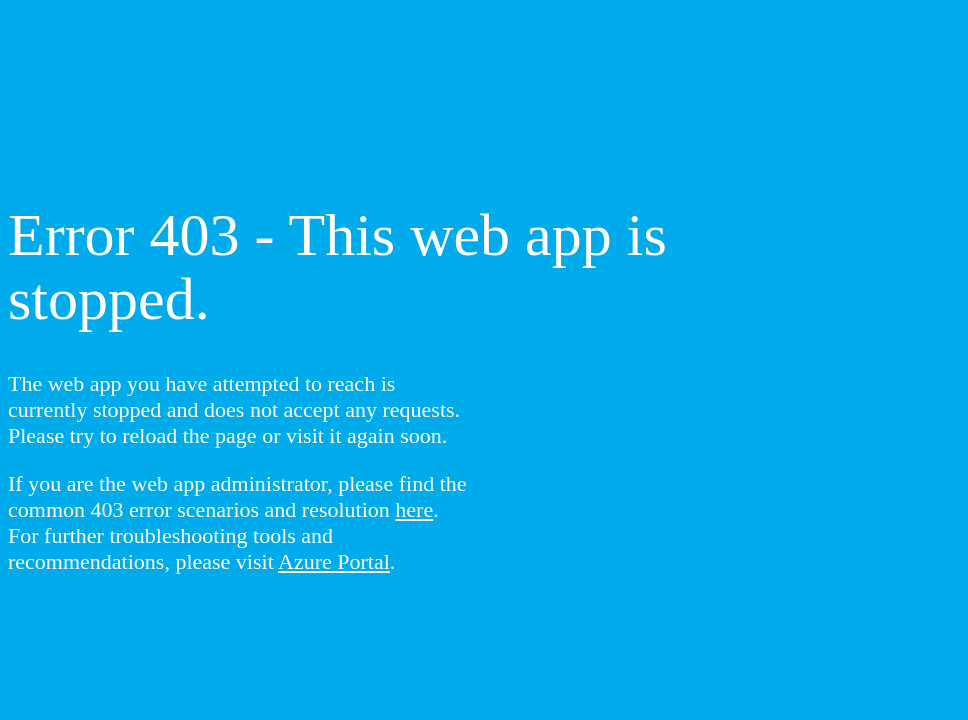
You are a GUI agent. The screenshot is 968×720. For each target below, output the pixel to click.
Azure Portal (334, 561)
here (414, 509)
